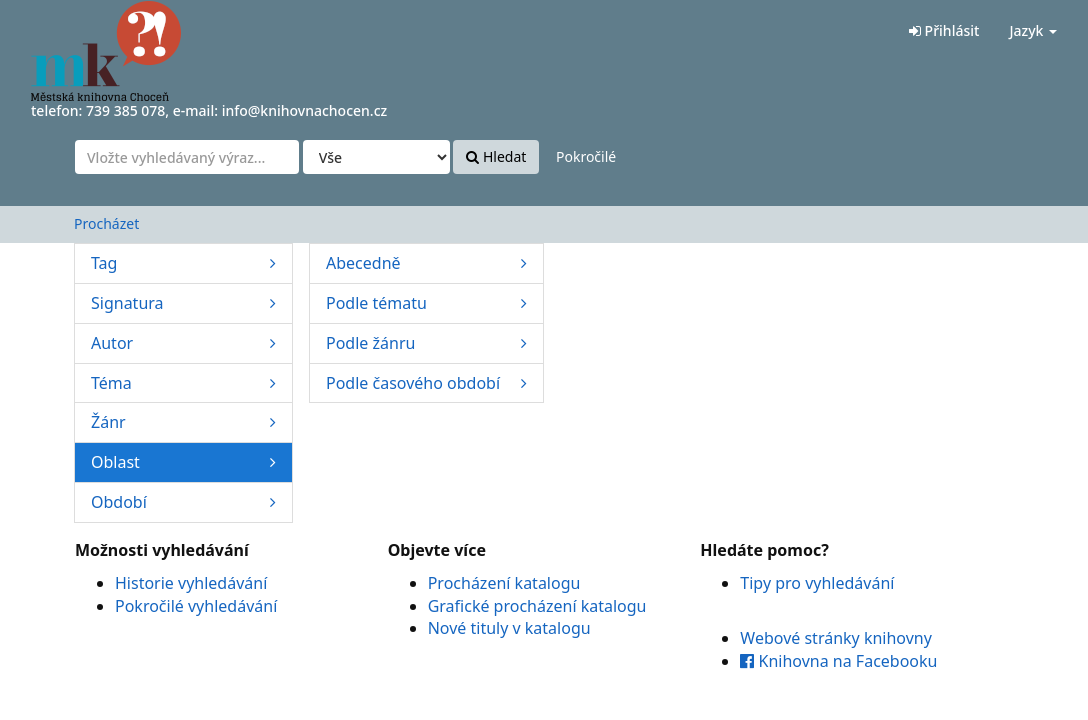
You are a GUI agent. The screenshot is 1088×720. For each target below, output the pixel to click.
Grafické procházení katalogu (537, 606)
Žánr (183, 422)
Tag (183, 263)
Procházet (106, 223)
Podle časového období (426, 383)
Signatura (183, 303)
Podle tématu (426, 303)
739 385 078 (125, 110)
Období (183, 502)
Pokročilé (586, 156)
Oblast (183, 462)
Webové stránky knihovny (836, 638)
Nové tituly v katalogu (509, 628)
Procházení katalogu (504, 583)
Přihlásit (944, 30)
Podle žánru (426, 343)
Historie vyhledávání (191, 583)
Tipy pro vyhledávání (817, 583)
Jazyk (1033, 30)
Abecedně (426, 263)
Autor (183, 343)
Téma (183, 383)
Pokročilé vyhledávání (196, 606)
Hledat (496, 156)
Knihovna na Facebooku (838, 661)
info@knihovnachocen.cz (305, 110)
